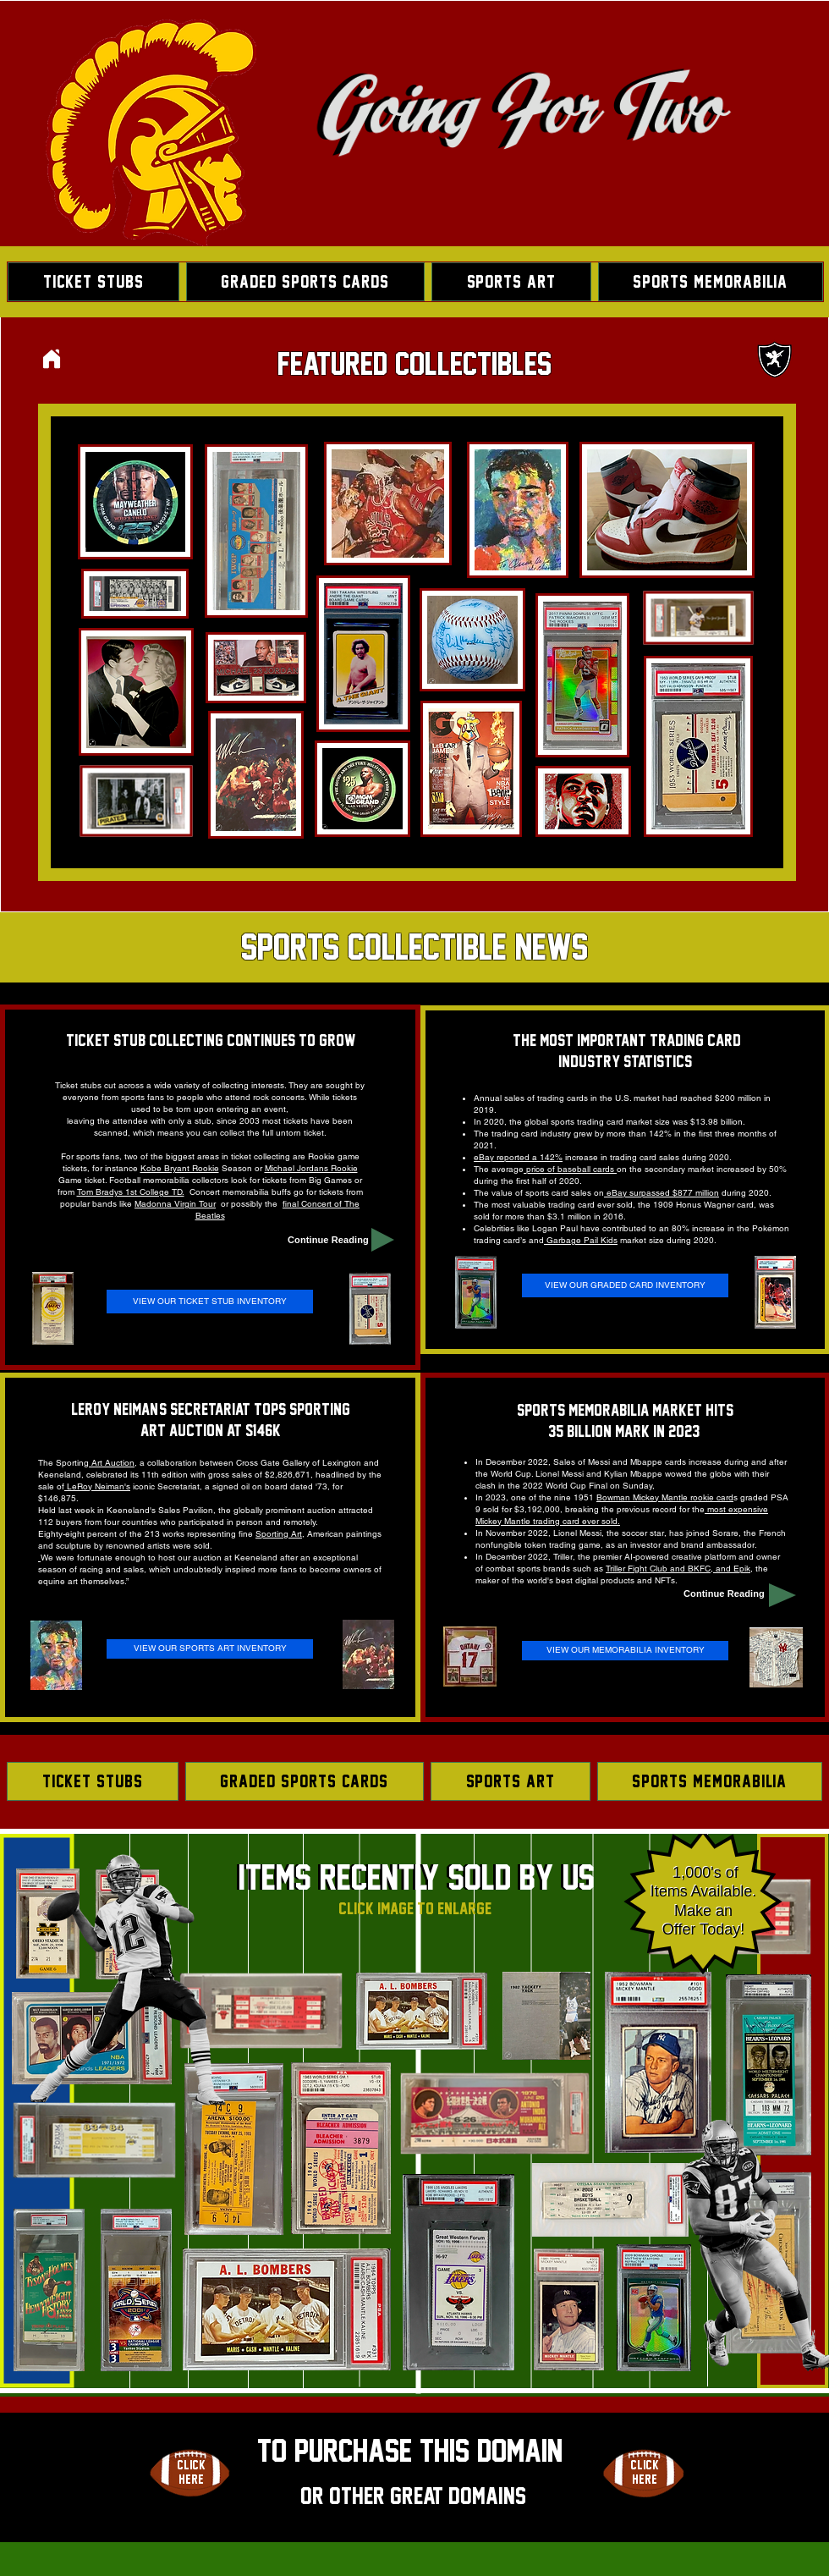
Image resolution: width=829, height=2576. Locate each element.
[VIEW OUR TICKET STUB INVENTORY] (210, 1301)
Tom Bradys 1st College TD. (130, 1191)
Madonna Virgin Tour (175, 1203)
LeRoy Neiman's (97, 1486)
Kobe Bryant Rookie (179, 1168)
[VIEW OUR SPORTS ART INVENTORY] (210, 1649)
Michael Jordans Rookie (311, 1168)
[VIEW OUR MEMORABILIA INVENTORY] (625, 1650)
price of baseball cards (570, 1169)
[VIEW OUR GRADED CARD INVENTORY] (625, 1285)
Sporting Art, (280, 1533)
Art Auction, (113, 1462)
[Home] (51, 358)
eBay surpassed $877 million (661, 1192)
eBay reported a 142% (518, 1157)
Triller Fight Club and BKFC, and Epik (678, 1568)
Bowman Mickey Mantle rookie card (664, 1497)
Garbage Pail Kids (581, 1240)
